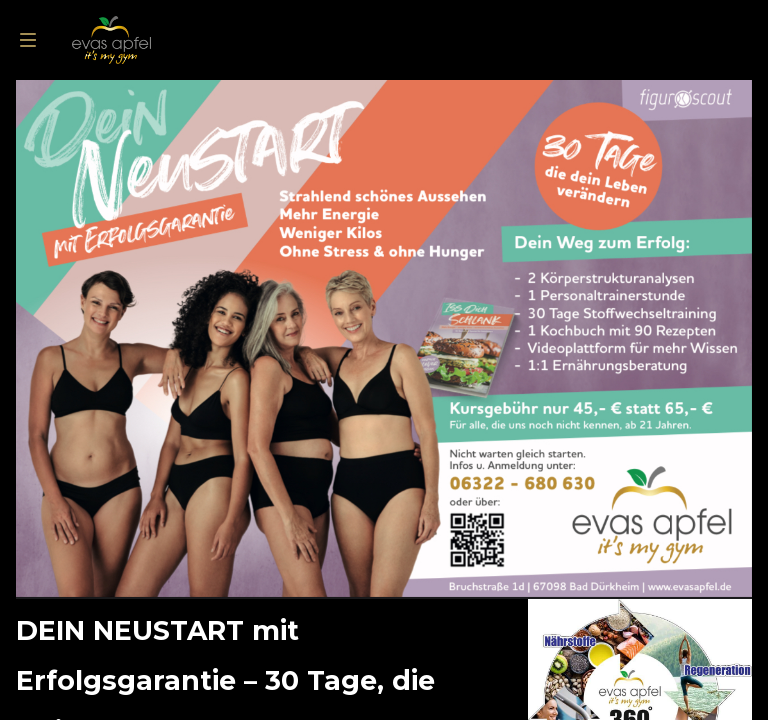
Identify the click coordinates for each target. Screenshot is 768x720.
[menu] (28, 40)
